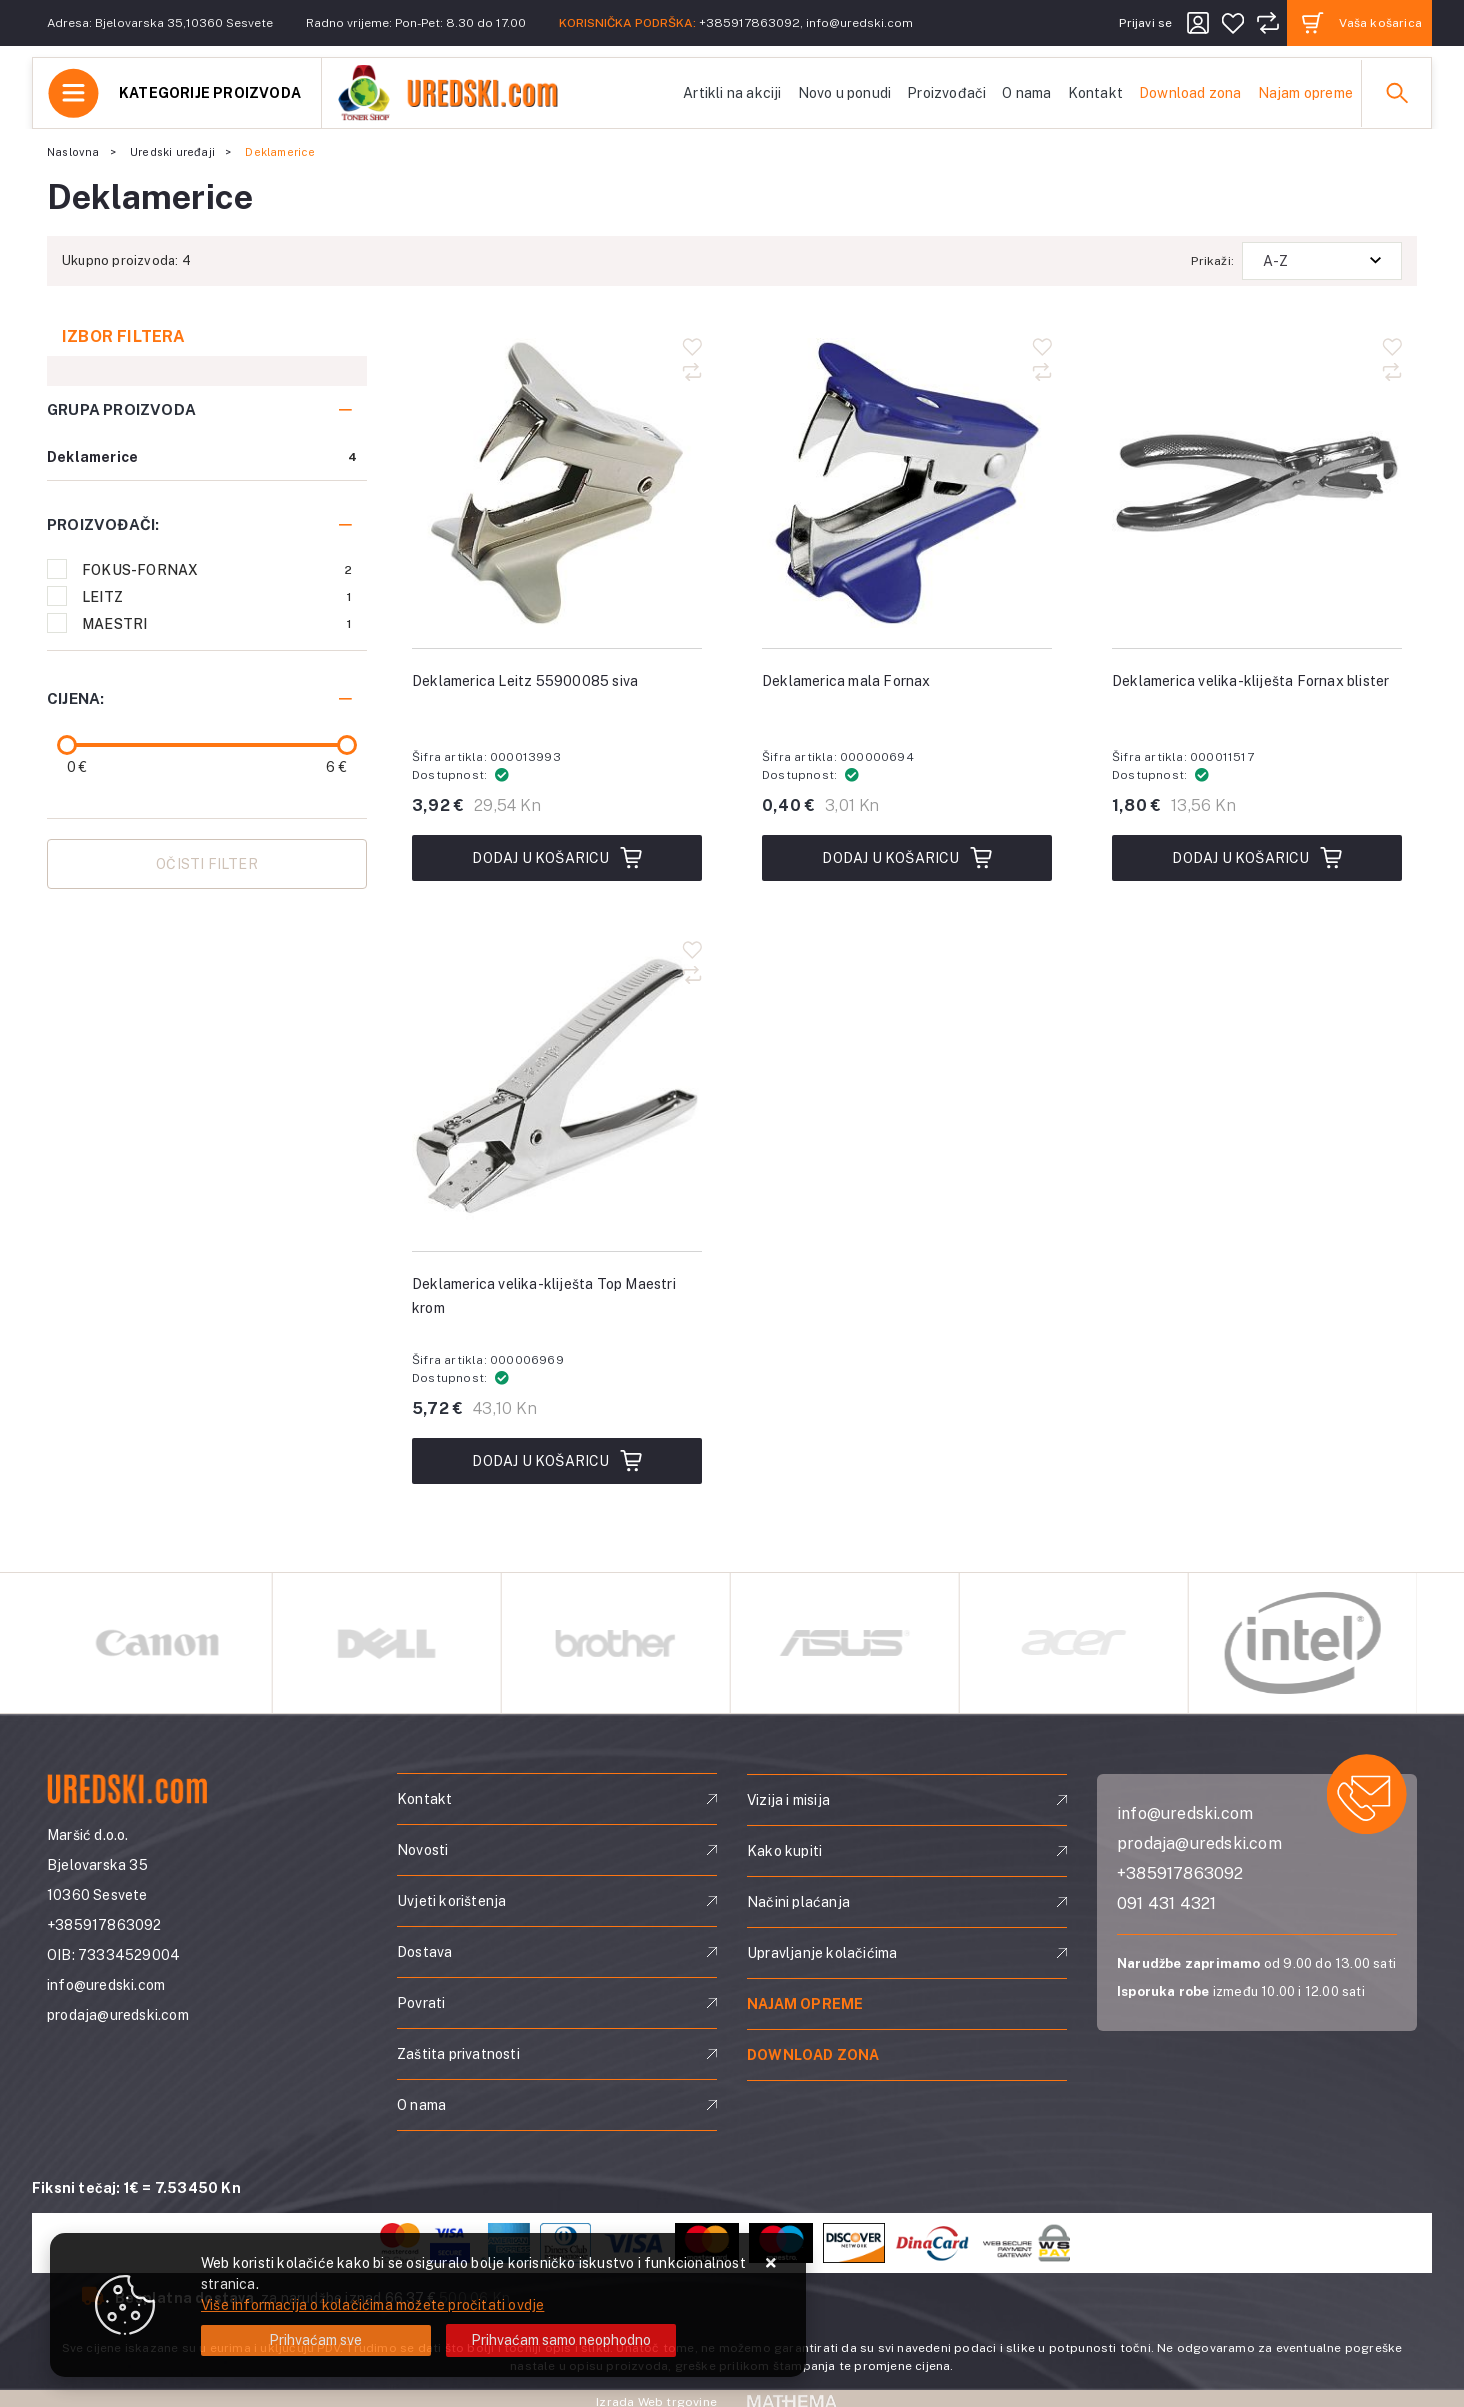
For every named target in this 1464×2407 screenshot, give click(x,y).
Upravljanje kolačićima (822, 1953)
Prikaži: (1212, 261)
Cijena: (75, 698)
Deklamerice (92, 457)
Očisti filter (207, 864)
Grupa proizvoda (121, 409)
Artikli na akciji (732, 93)
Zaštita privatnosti (458, 2054)
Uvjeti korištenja (451, 1901)
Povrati (421, 2003)
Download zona (1190, 93)
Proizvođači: (103, 524)
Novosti (422, 1850)
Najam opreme (1305, 93)
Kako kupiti (784, 1851)
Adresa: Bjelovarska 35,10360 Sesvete (160, 23)
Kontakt (1095, 93)
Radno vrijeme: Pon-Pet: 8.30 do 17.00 (416, 23)
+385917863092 (749, 23)
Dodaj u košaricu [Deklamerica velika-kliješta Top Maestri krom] (556, 1461)
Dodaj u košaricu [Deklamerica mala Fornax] (906, 858)
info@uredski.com (859, 23)
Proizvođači (946, 93)
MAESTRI (217, 624)
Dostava (424, 1952)
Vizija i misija (788, 1800)
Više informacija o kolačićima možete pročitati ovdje (372, 2305)
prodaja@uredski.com (118, 2015)
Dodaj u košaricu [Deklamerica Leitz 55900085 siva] (556, 858)
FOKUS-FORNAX (217, 570)
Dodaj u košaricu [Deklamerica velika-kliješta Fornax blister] (1256, 858)
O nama (1026, 93)
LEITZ (217, 597)
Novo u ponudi (845, 93)
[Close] (316, 2340)
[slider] (67, 745)
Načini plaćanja (798, 1902)
